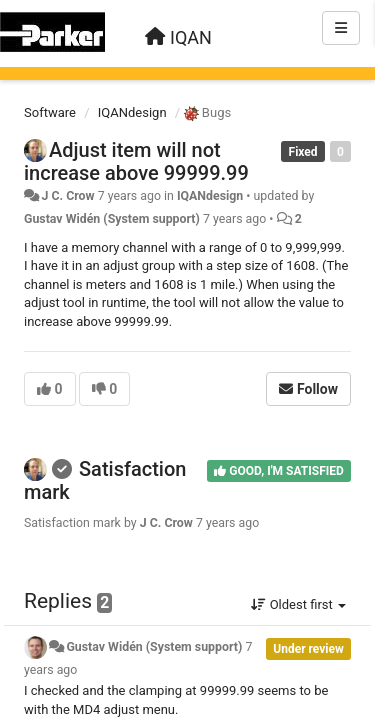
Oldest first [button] (298, 604)
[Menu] (341, 28)
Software (50, 112)
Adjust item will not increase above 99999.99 (136, 161)
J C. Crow (67, 196)
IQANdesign (132, 112)
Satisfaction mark (105, 480)
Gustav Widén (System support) (112, 219)
